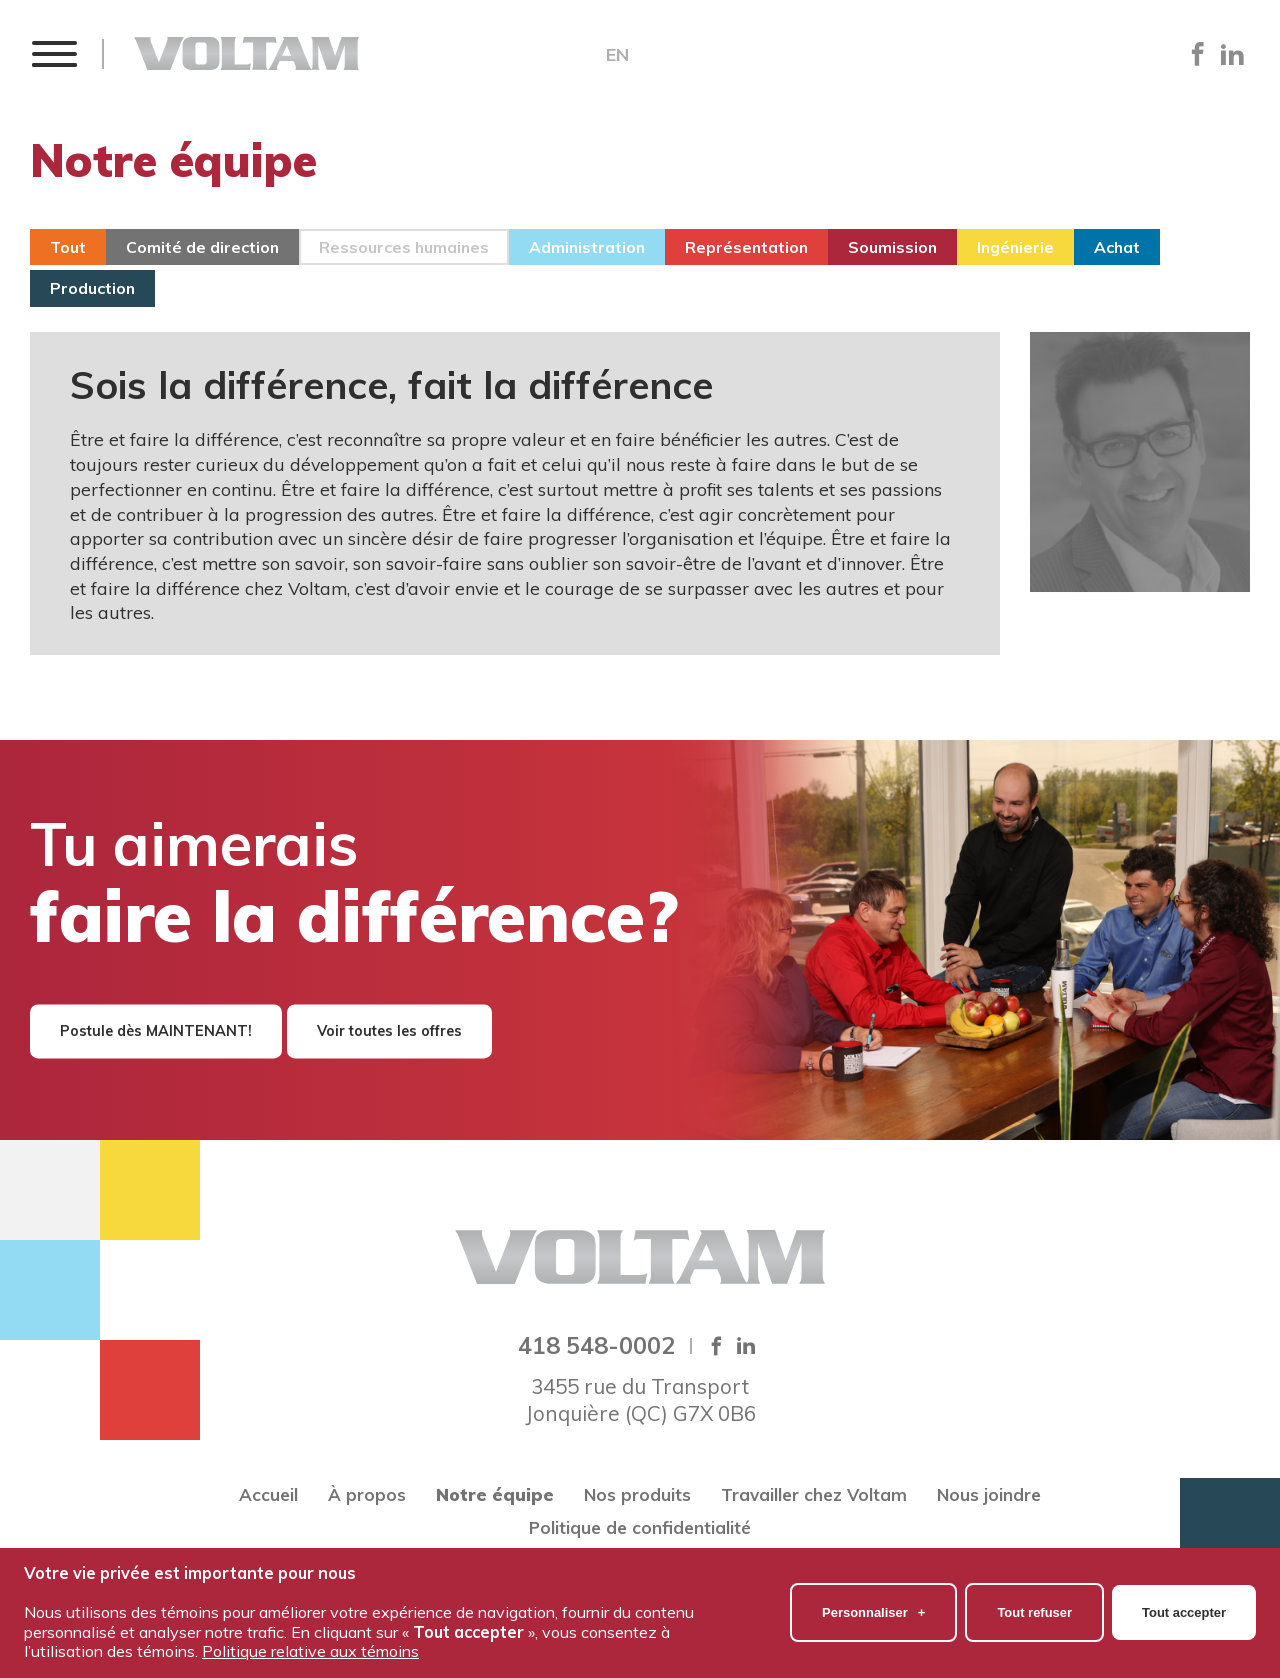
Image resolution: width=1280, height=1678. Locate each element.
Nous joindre (989, 1494)
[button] (53, 53)
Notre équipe (495, 1494)
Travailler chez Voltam (814, 1494)
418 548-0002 (596, 1345)
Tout (68, 247)
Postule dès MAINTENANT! (156, 1031)
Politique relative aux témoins (310, 1646)
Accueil (268, 1494)
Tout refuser (1034, 1607)
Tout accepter (1184, 1607)
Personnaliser (873, 1607)
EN (617, 55)
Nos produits (637, 1494)
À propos (367, 1494)
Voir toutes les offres (389, 1031)
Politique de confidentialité (640, 1527)
